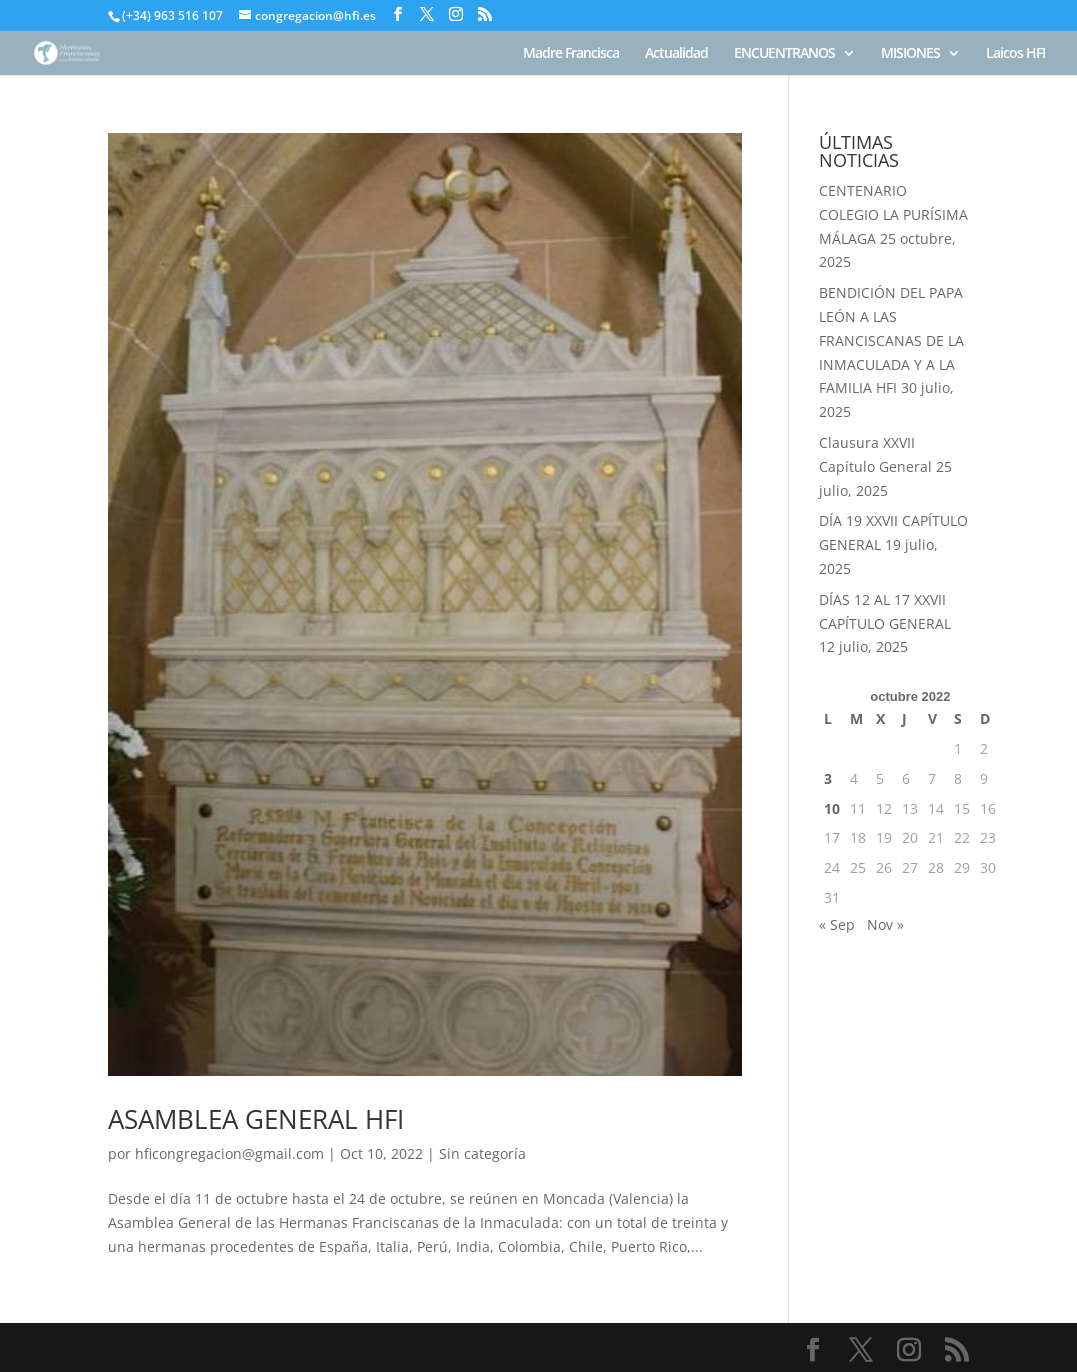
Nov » (885, 924)
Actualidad (676, 54)
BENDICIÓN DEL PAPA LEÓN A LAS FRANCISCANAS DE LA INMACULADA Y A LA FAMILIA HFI (891, 340)
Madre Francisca (571, 54)
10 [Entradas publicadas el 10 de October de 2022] (832, 808)
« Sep (837, 924)
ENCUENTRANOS (784, 54)
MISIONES (910, 54)
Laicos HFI (1015, 54)
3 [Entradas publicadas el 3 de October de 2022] (828, 778)
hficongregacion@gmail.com (229, 1153)
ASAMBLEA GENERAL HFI (256, 1119)
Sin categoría (482, 1153)
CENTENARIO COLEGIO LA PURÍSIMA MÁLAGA (893, 214)
